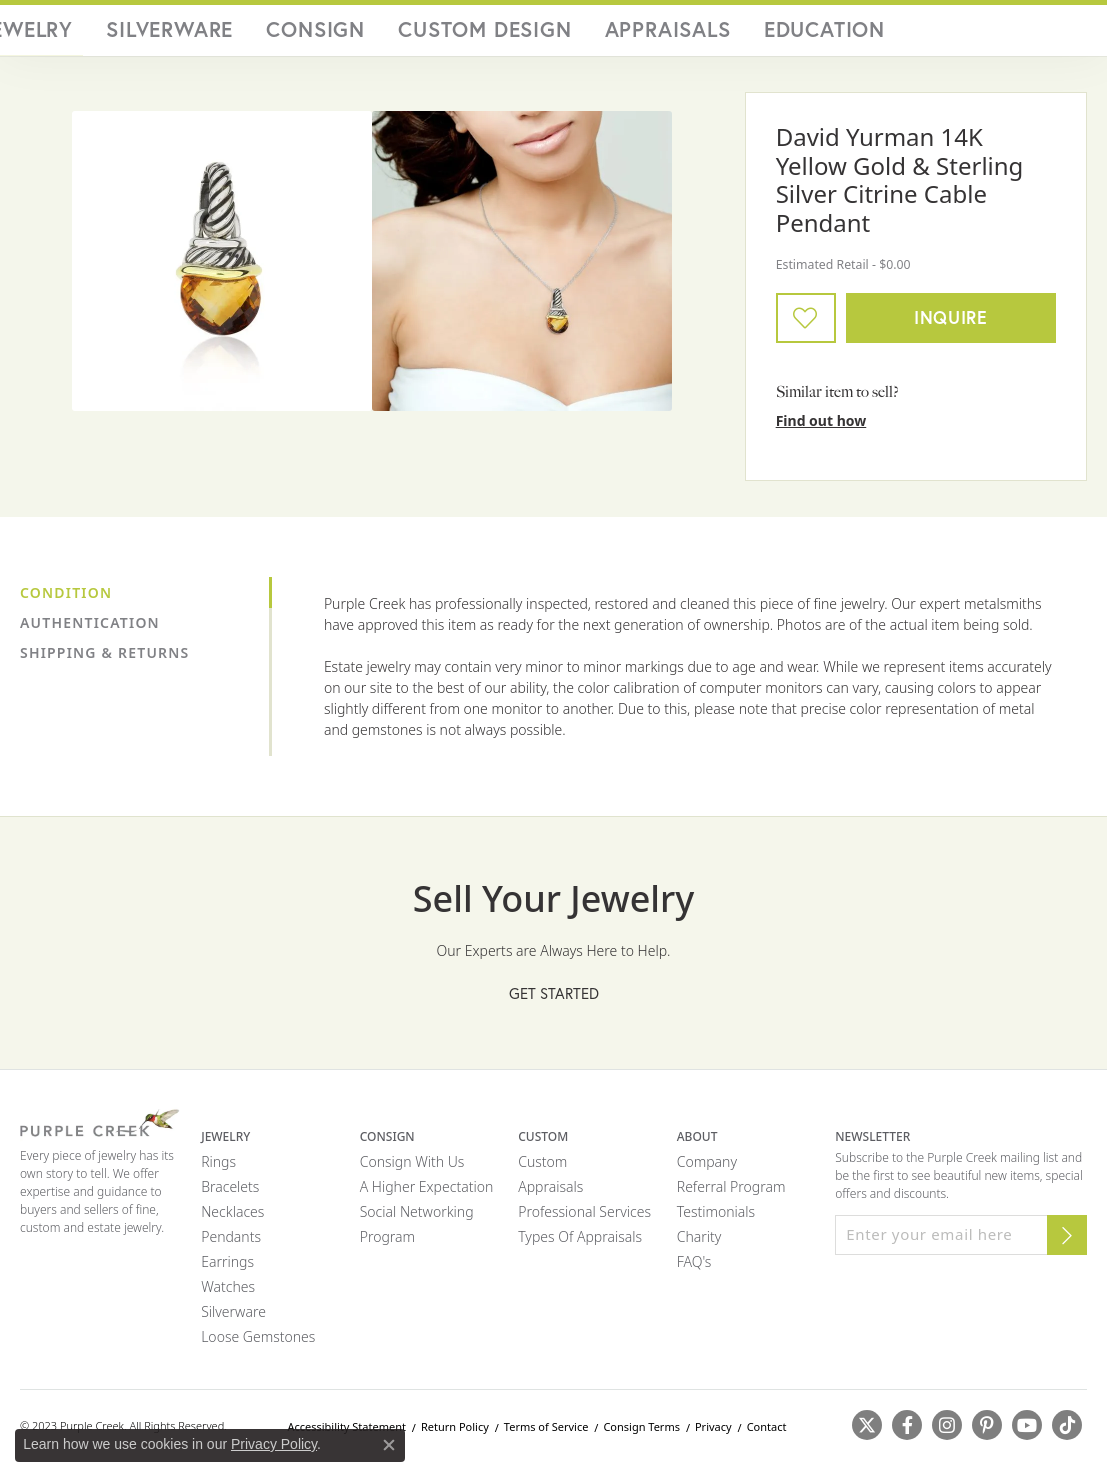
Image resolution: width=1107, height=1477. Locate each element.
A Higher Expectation (427, 1193)
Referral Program (731, 1193)
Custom (542, 1168)
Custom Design (642, 33)
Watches (228, 1293)
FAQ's (694, 1268)
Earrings (227, 1268)
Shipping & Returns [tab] (104, 659)
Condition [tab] (66, 599)
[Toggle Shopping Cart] (1067, 34)
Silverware (450, 33)
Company (707, 1168)
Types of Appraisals (580, 1243)
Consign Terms (641, 1433)
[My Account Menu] (982, 34)
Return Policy (455, 1433)
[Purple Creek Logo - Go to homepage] (122, 34)
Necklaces (232, 1218)
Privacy (713, 1433)
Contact (767, 1433)
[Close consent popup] (389, 1445)
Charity (699, 1243)
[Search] (942, 34)
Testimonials (716, 1218)
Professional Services (584, 1218)
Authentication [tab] (90, 629)
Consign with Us (412, 1168)
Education (848, 33)
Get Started (554, 1000)
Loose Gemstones (258, 1343)
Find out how (821, 427)
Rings (218, 1168)
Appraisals (754, 33)
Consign (538, 33)
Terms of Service (546, 1433)
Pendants (231, 1243)
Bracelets (230, 1193)
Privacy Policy (274, 1444)
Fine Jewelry (347, 33)
